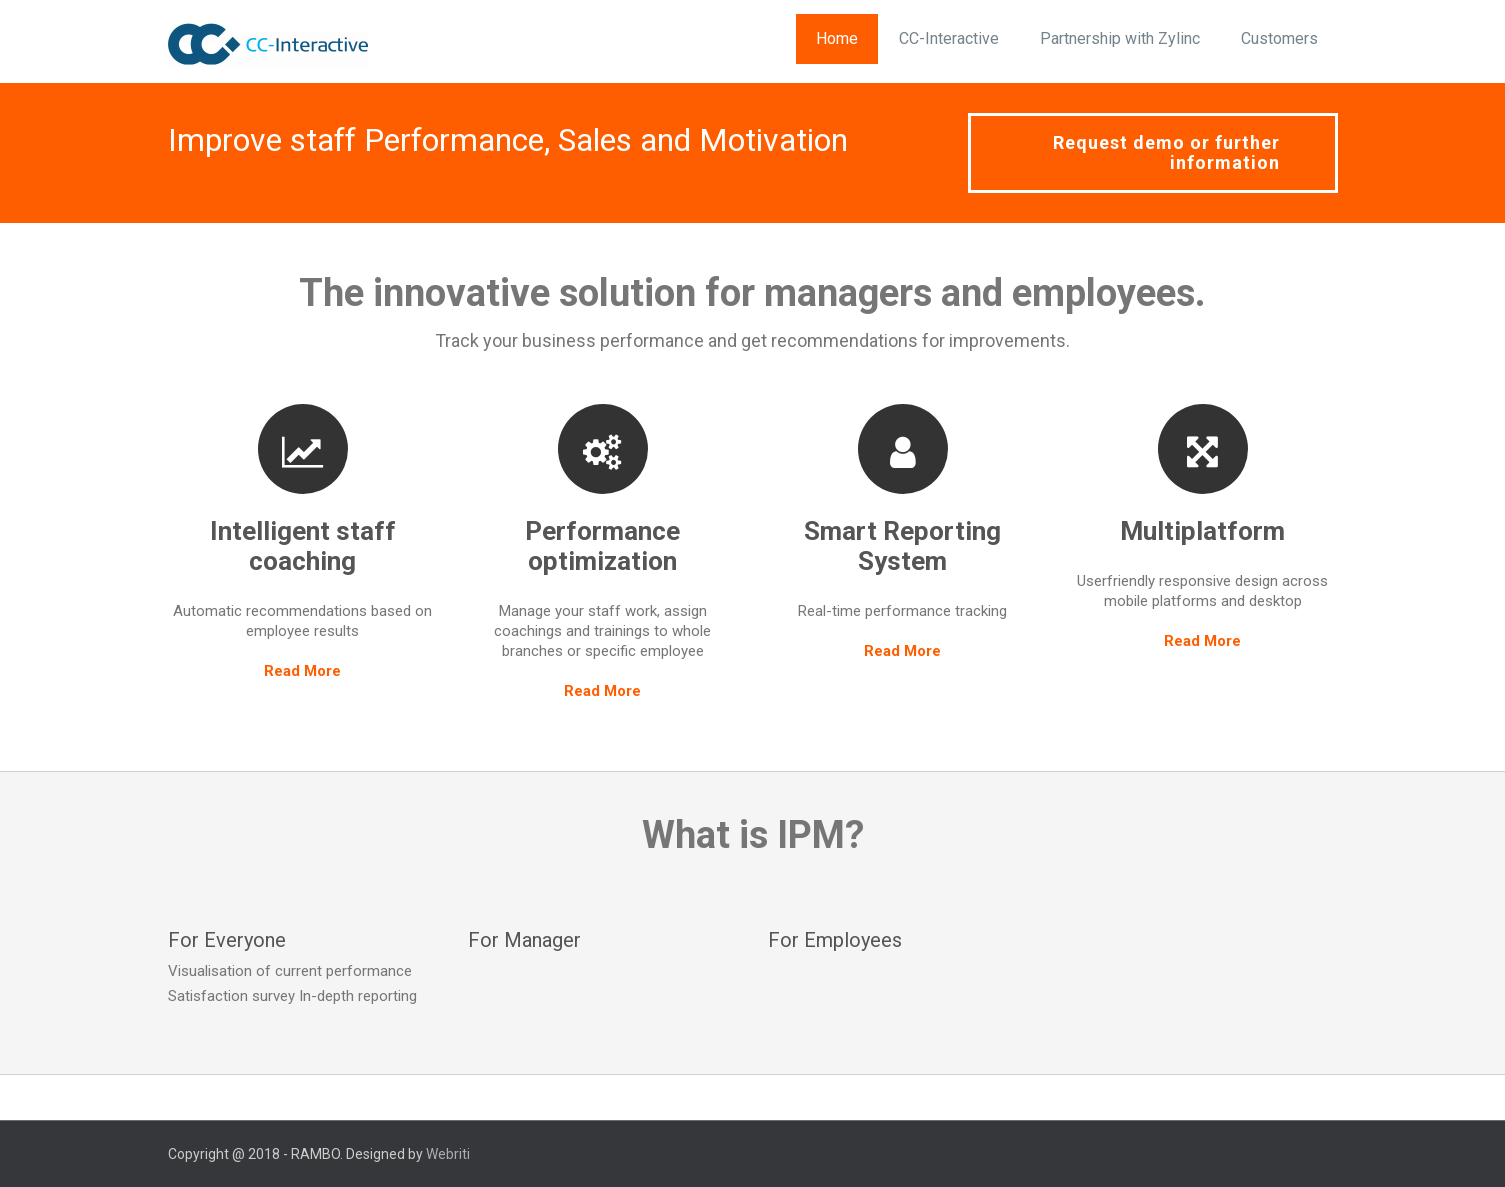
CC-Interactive (949, 38)
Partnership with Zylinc (1120, 38)
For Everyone (227, 940)
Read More (302, 671)
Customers (1279, 38)
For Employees (835, 940)
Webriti (448, 1154)
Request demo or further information (1166, 152)
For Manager (524, 940)
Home (837, 38)
